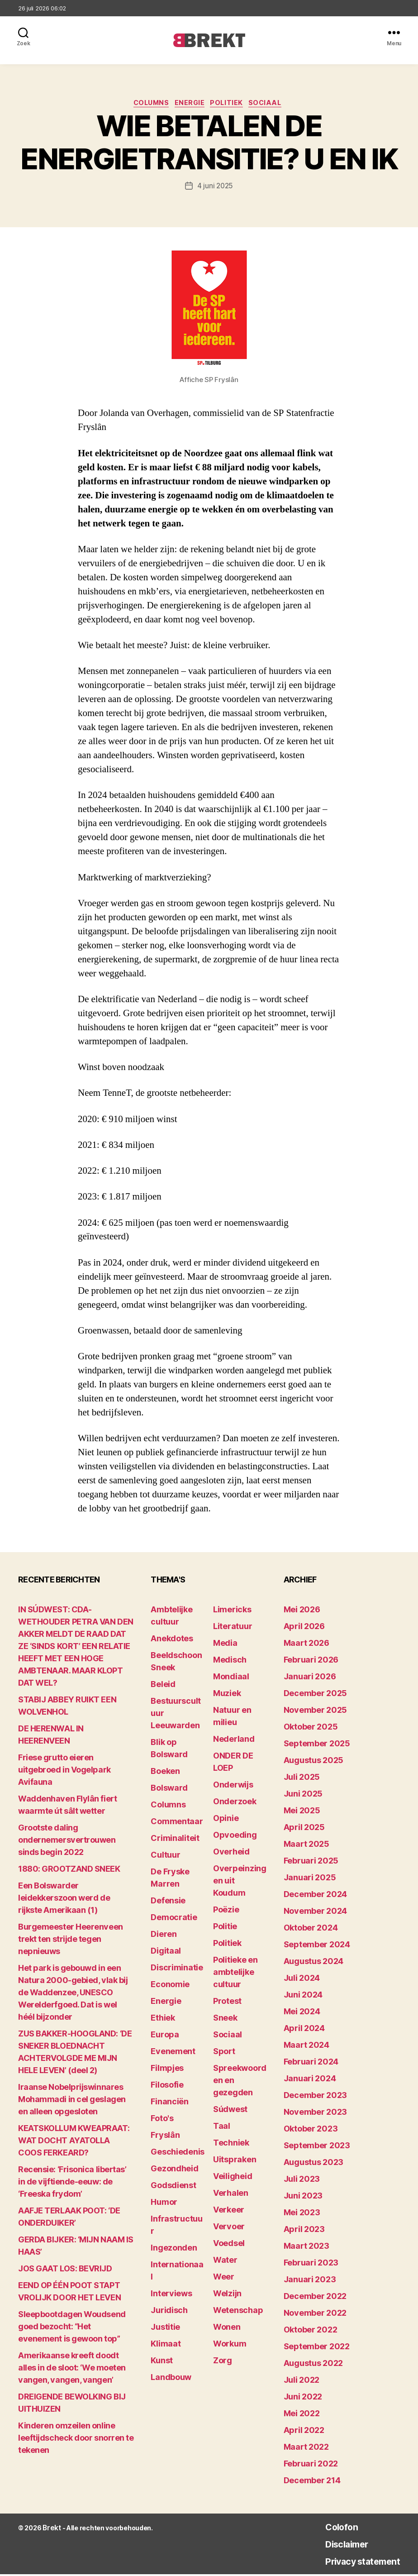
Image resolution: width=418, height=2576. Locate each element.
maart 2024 (306, 2046)
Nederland (234, 1740)
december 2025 (315, 1695)
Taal (221, 2127)
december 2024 (315, 1896)
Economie (170, 1986)
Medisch (230, 1661)
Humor (164, 2203)
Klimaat (165, 2345)
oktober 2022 (310, 2331)
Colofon (327, 2528)
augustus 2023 (314, 2164)
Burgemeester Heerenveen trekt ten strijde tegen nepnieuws (70, 1941)
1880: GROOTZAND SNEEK (69, 1870)
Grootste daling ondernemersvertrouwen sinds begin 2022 (67, 1842)
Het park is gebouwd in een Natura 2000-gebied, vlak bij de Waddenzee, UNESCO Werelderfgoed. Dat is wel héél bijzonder (73, 1994)
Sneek (225, 2019)
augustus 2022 (313, 2365)
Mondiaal (231, 1678)
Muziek (227, 1695)
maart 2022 (306, 2448)
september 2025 (317, 1745)
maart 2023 (306, 2247)
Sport (224, 2053)
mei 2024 (302, 2013)
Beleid (163, 1686)
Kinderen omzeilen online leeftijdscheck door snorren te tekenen (76, 2440)
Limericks (232, 1611)
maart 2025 (306, 1845)
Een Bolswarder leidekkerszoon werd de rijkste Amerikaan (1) (64, 1899)
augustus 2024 (314, 1963)
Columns (147, 104)
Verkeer (228, 2211)
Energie (189, 104)
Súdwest (230, 2111)
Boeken (165, 1773)
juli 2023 (302, 2180)
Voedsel (229, 2245)
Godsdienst (173, 2187)
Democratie (174, 1919)
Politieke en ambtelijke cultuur (235, 1974)
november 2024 (315, 1912)
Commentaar (177, 1823)
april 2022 (304, 2432)
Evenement (173, 2053)
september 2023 (317, 2147)
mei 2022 (302, 2415)
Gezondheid (174, 2170)
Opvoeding (235, 1836)
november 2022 (315, 2314)
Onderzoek (234, 1803)
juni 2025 (303, 1795)
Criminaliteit (175, 1840)
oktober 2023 (311, 2130)
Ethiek (163, 2019)
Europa (165, 2036)
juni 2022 (303, 2398)
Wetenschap (238, 2312)
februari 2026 (311, 1661)
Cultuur (165, 1856)
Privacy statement (353, 2562)
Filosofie (167, 2086)
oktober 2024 (311, 1929)
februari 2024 (311, 2063)
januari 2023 (310, 2281)
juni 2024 (303, 1996)
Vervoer (229, 2228)
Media (225, 1644)
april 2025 (304, 1829)
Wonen (227, 2328)
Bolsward (169, 1789)
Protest (227, 2002)
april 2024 (304, 2030)
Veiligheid (232, 2178)
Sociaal (273, 104)
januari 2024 (310, 2080)
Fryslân (165, 2136)
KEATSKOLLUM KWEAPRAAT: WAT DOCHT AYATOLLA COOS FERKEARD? (73, 2142)
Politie (225, 1928)
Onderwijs (233, 1786)
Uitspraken (234, 2161)
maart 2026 (306, 1644)
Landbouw (171, 2379)
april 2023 (304, 2231)
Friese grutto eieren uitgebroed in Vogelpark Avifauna (64, 1771)
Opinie (225, 1820)
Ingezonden (174, 2249)
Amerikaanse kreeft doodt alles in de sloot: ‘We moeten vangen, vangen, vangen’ (72, 2369)
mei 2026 (302, 1611)
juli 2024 (302, 1979)
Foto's (162, 2120)
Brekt (51, 2529)
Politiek (230, 104)
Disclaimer (333, 2545)
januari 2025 (310, 1879)
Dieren (163, 1935)
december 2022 (315, 2298)
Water (225, 2261)
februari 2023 (311, 2264)
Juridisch (169, 2312)
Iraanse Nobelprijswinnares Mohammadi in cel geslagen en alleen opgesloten (72, 2101)
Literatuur (232, 1628)
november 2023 (315, 2113)
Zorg (222, 2362)
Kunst (162, 2362)
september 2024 (317, 1946)
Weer (223, 2278)
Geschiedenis (177, 2153)
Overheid (231, 1853)
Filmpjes (167, 2069)
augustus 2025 (314, 1762)
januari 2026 (310, 1678)
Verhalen (230, 2194)
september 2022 (317, 2348)
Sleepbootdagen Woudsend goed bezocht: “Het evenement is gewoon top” (72, 2328)
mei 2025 (302, 1812)
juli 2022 (302, 2381)
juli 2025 (302, 1778)
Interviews (171, 2295)
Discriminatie (177, 1969)
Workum (229, 2345)
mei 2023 (302, 2214)
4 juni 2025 (214, 187)
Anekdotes (172, 1640)
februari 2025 (311, 1862)
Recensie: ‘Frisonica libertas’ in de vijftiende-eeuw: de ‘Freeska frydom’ (72, 2183)
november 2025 (315, 1711)
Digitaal (166, 1952)
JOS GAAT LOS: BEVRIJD (65, 2270)
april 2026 (304, 1628)
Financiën (170, 2103)
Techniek (231, 2144)
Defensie (168, 1902)
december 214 (312, 2482)
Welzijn (227, 2295)
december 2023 (315, 2097)
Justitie (165, 2328)
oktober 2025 (311, 1728)
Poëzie (226, 1911)
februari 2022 (311, 2465)
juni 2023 (303, 2197)
